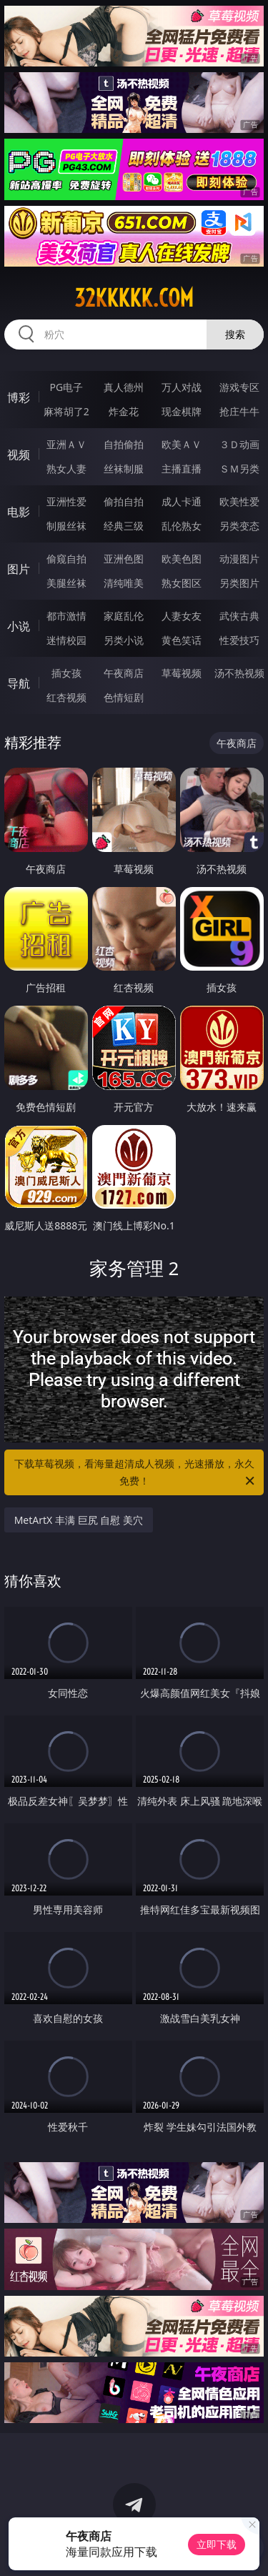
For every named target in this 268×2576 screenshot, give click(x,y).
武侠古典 (239, 616)
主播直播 (182, 468)
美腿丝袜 (66, 583)
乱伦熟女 (182, 525)
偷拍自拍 (124, 501)
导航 (18, 683)
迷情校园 (66, 640)
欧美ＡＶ (182, 444)
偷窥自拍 (66, 558)
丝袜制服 (124, 468)
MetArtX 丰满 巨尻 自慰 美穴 (78, 1520)
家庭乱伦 (124, 616)
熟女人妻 (66, 468)
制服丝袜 (66, 525)
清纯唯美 (124, 583)
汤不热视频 (239, 673)
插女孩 (66, 673)
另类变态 (239, 525)
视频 (18, 454)
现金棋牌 (182, 411)
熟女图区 (182, 583)
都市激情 (66, 616)
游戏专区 (239, 387)
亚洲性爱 (66, 501)
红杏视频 (66, 697)
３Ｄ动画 (239, 444)
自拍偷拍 (124, 444)
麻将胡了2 (66, 411)
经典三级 (124, 525)
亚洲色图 (124, 558)
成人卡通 (182, 501)
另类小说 (124, 640)
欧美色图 (182, 558)
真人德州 (124, 387)
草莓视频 (182, 673)
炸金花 (124, 411)
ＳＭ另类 (239, 468)
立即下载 (217, 2544)
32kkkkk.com (134, 298)
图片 (18, 569)
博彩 (18, 397)
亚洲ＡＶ (66, 444)
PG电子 (66, 387)
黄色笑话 (182, 640)
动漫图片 (239, 558)
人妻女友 (182, 616)
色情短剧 (124, 697)
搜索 (235, 334)
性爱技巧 (239, 640)
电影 (18, 512)
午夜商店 (124, 673)
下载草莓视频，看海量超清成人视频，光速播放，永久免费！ (135, 1473)
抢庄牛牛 (239, 411)
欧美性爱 (239, 501)
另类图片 (239, 583)
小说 (18, 626)
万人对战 (182, 387)
